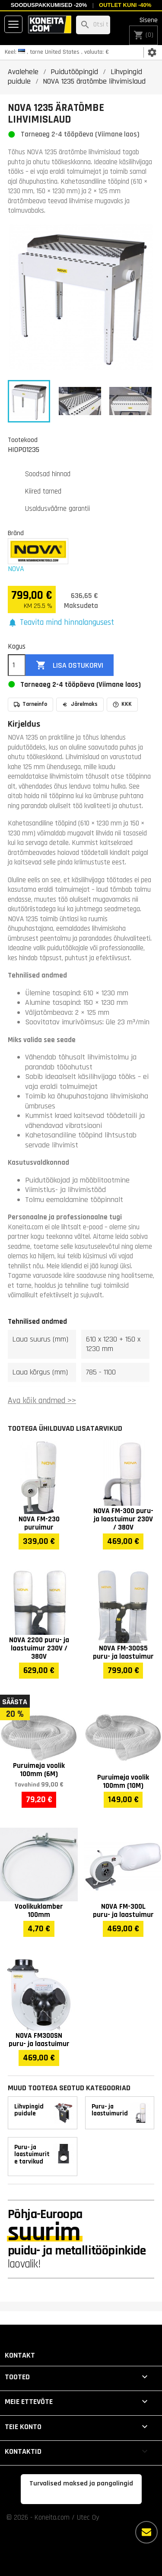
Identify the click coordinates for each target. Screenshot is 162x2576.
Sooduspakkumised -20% (49, 5)
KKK (122, 704)
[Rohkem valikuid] (146, 2532)
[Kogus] (16, 665)
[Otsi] (93, 25)
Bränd (16, 533)
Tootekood (23, 439)
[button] (61, 623)
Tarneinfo (30, 704)
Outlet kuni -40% (125, 5)
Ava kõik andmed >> (42, 1400)
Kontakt (20, 2355)
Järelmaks (80, 704)
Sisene (149, 20)
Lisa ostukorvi (69, 665)
